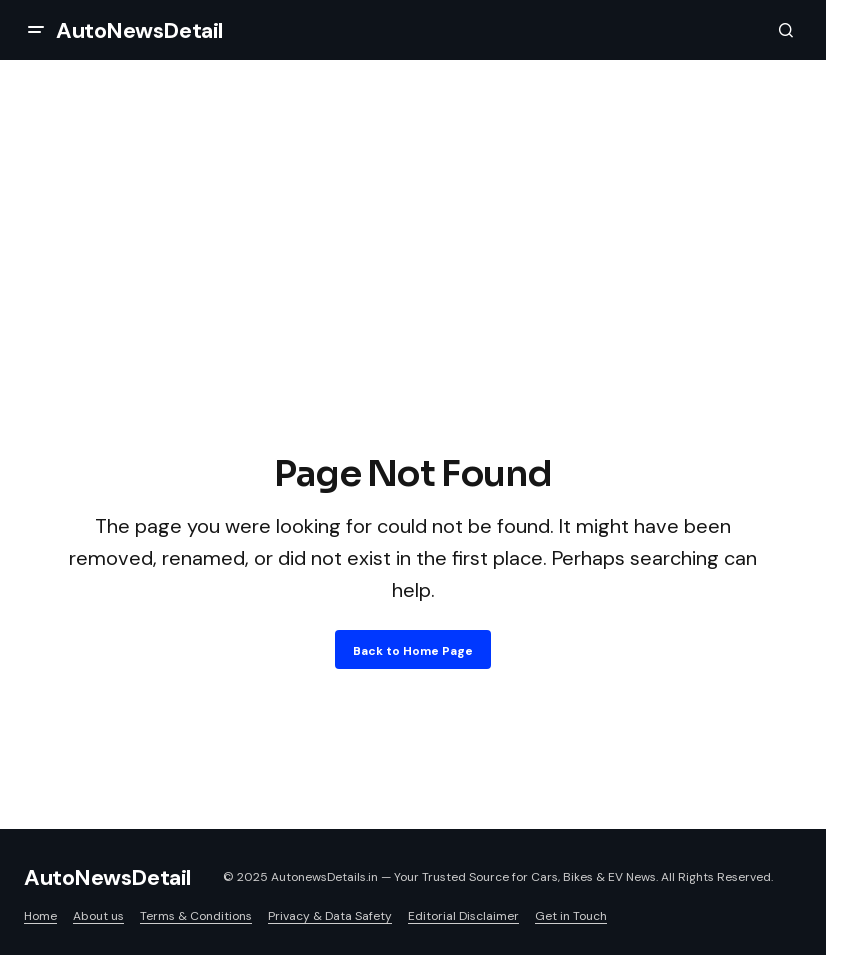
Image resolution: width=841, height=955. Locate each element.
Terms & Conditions (196, 916)
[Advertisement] (413, 298)
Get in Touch (571, 916)
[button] (36, 30)
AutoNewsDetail (139, 30)
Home (40, 916)
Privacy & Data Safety (330, 916)
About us (98, 916)
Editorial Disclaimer (463, 916)
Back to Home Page (413, 651)
